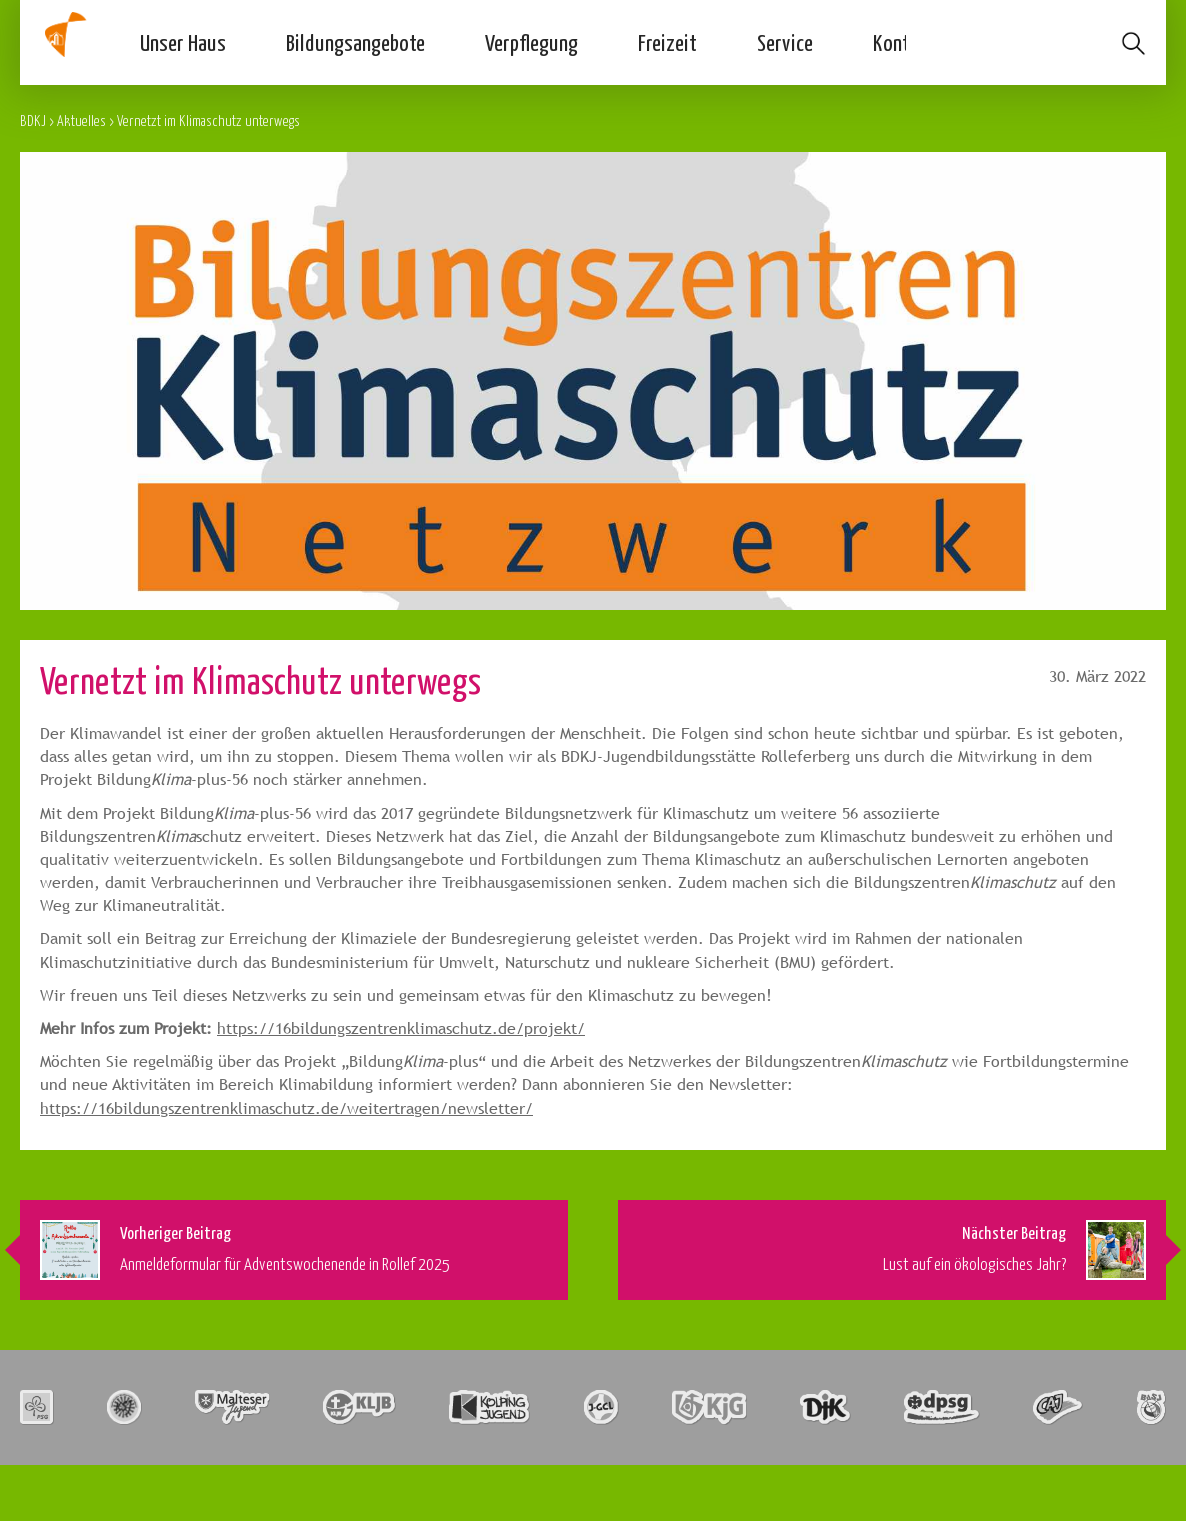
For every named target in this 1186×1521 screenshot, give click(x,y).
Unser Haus (183, 42)
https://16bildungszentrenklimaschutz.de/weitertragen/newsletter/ (286, 1108)
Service (785, 42)
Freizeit (667, 42)
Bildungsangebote (355, 42)
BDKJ (33, 120)
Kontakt (904, 42)
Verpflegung (531, 42)
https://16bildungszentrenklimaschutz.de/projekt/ (401, 1028)
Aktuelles (81, 120)
